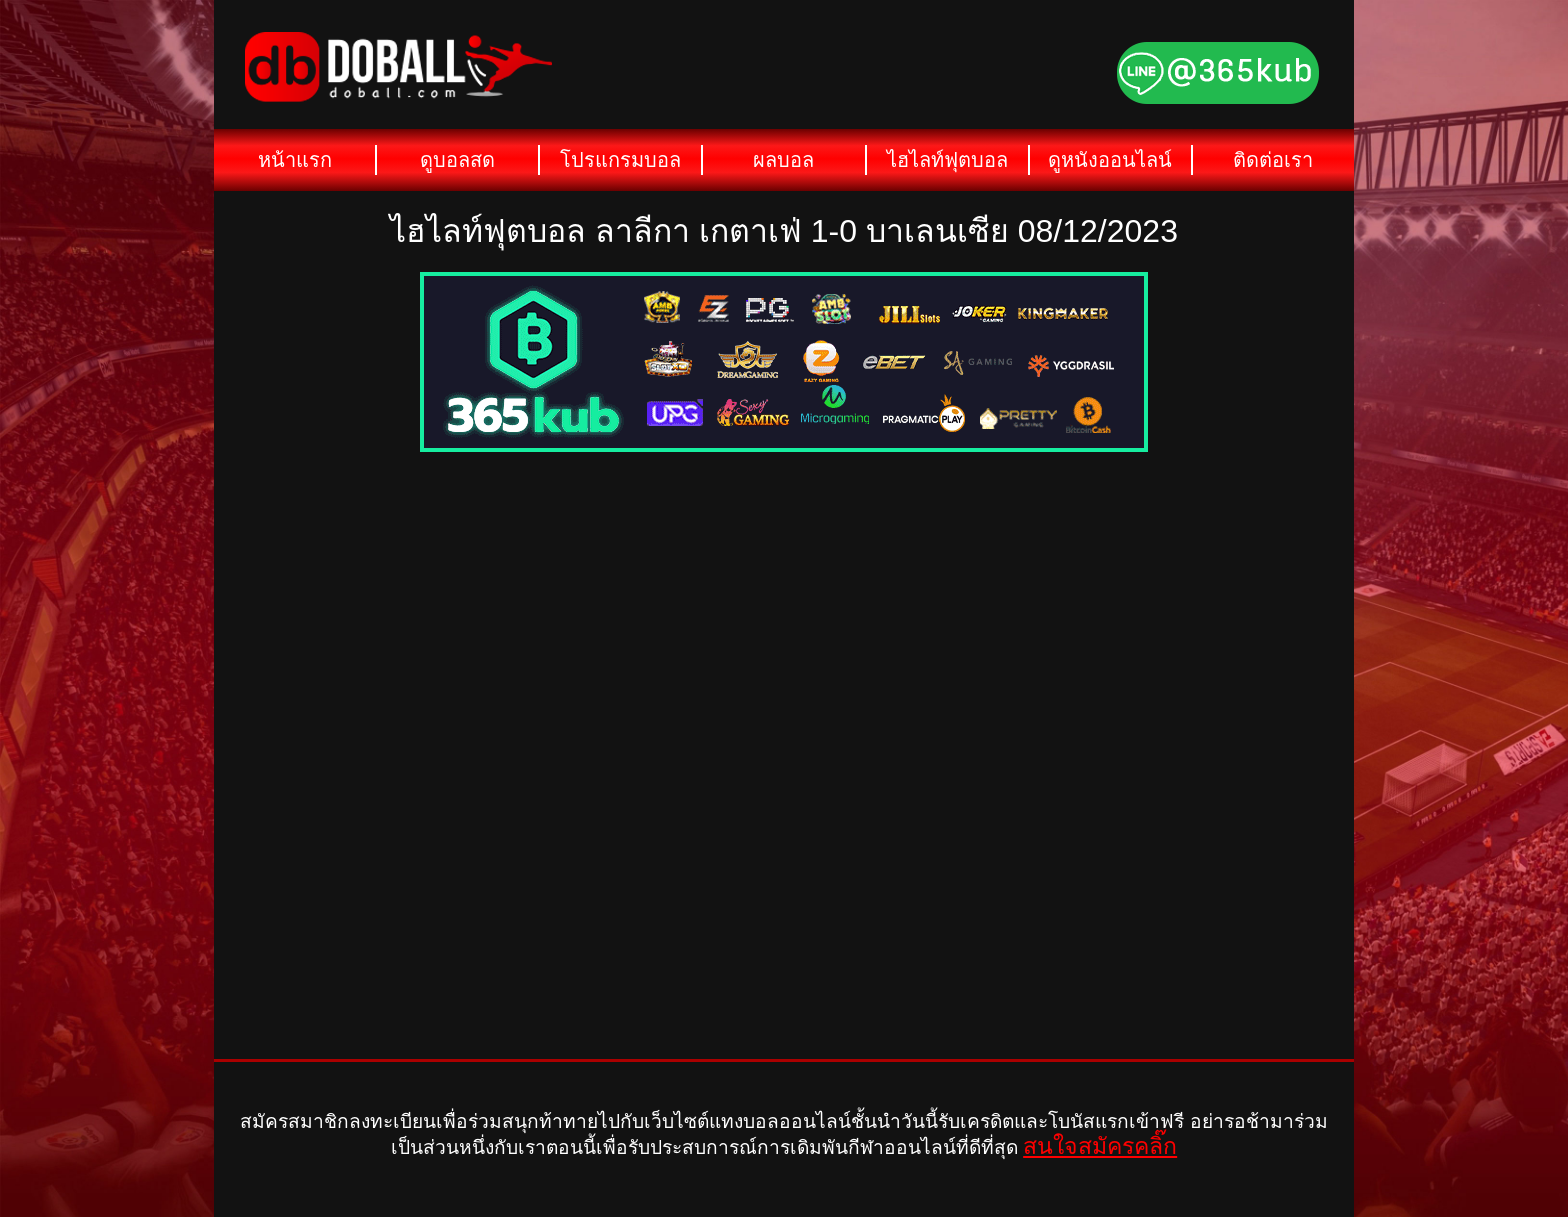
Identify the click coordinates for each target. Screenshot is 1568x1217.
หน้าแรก (295, 160)
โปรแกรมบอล (620, 160)
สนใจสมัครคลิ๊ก (1100, 1146)
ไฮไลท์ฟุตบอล (947, 160)
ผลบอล (783, 160)
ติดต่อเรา (1273, 160)
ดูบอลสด (457, 160)
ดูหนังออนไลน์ (1110, 160)
